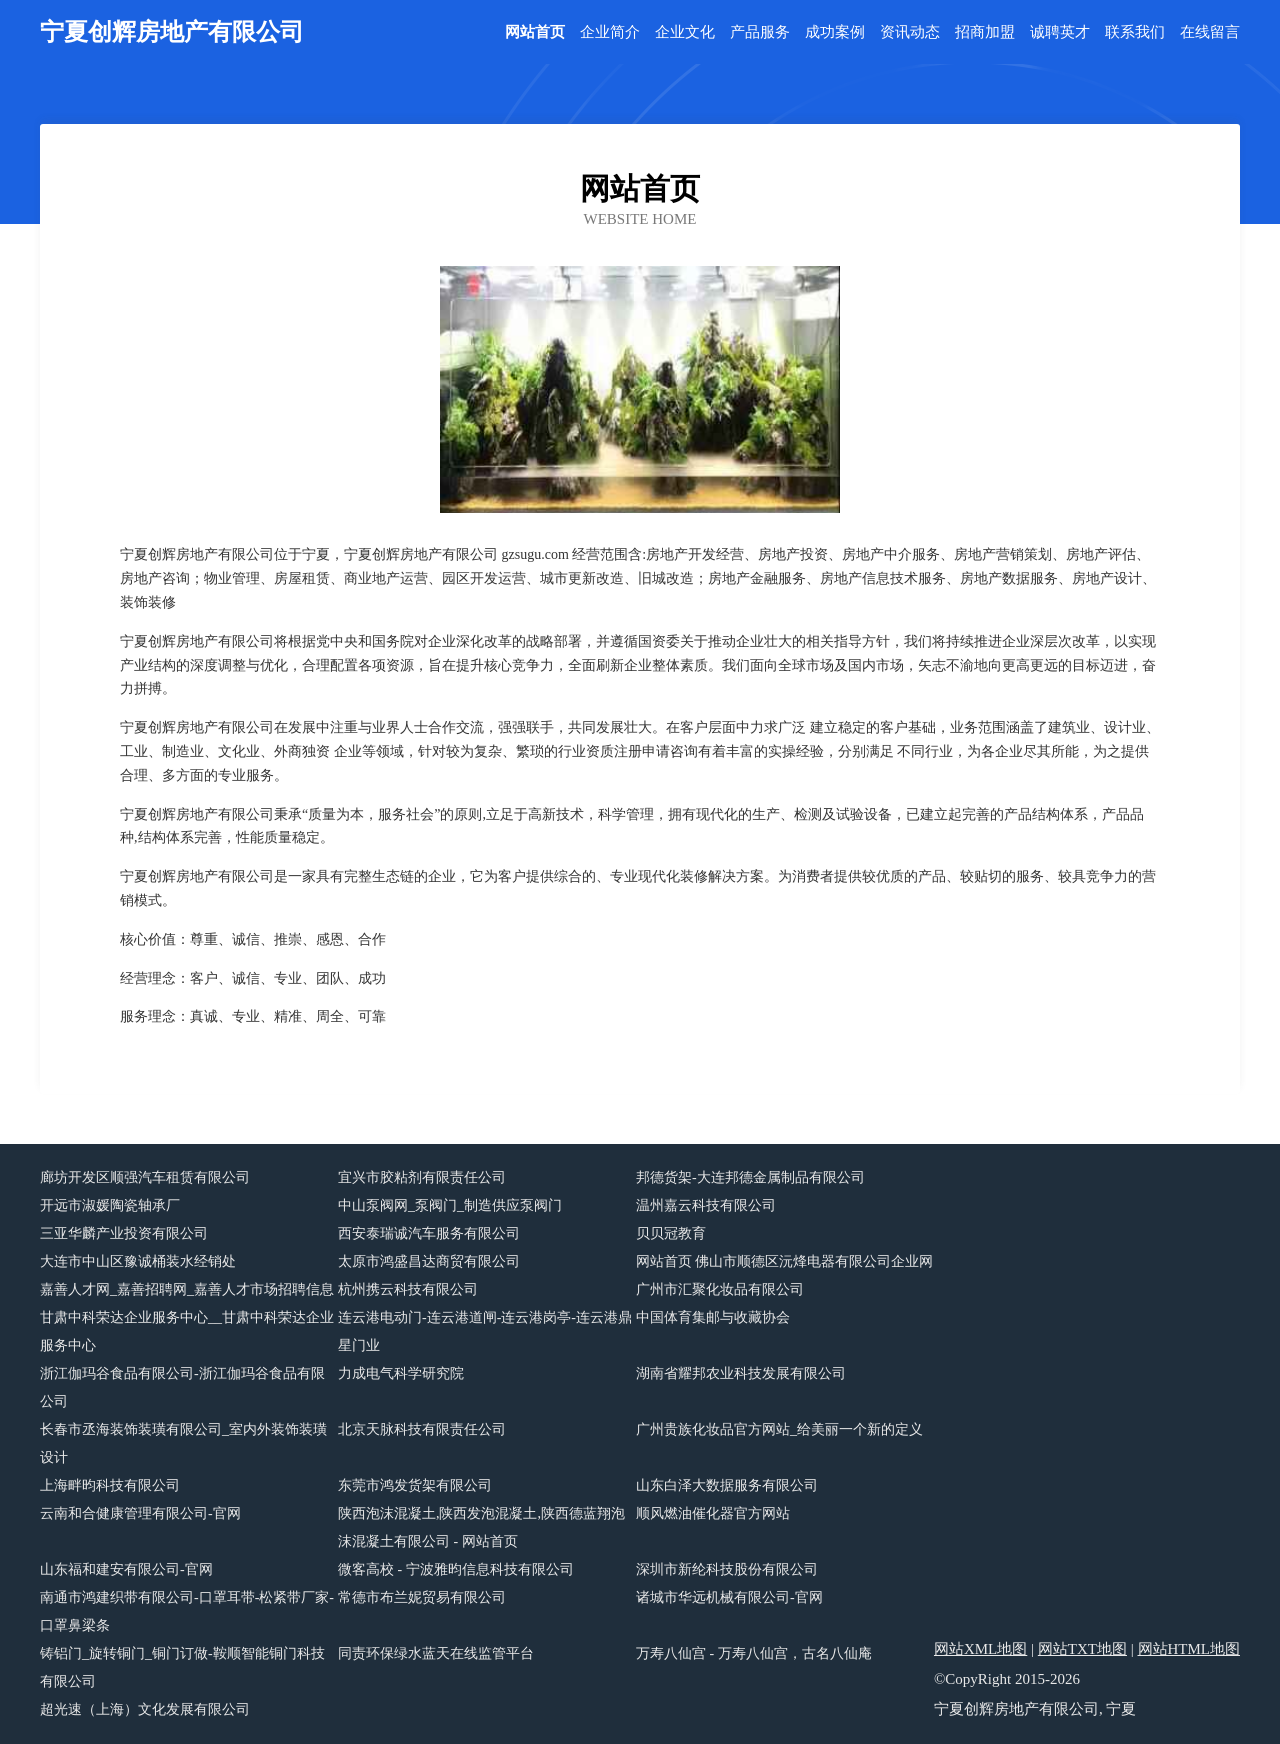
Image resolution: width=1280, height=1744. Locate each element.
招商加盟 (985, 32)
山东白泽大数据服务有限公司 (727, 1485)
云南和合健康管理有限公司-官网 (140, 1513)
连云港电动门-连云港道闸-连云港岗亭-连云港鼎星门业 (485, 1331)
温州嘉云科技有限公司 (706, 1205)
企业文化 (685, 32)
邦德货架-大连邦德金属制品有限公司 (750, 1177)
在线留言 (1210, 32)
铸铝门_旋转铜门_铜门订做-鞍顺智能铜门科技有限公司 (182, 1667)
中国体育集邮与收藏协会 (713, 1317)
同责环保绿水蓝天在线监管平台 (436, 1653)
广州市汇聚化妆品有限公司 (720, 1289)
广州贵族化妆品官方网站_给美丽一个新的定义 (779, 1429)
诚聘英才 (1060, 32)
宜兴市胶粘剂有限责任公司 (422, 1177)
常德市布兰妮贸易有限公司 (422, 1597)
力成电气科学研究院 (401, 1373)
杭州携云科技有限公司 (408, 1289)
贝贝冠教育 (671, 1233)
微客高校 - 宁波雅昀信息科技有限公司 (456, 1569)
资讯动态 (910, 32)
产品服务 (760, 32)
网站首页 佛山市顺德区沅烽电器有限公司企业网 (785, 1261)
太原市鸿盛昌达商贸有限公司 (429, 1261)
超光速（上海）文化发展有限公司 (145, 1709)
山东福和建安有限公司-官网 (126, 1569)
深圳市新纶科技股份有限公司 (727, 1569)
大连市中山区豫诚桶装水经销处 (138, 1261)
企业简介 (610, 32)
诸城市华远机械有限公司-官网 (729, 1597)
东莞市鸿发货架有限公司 (415, 1485)
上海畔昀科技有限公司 (110, 1485)
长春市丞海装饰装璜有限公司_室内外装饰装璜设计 (183, 1443)
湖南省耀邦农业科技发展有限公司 (741, 1373)
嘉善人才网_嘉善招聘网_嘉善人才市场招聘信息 (187, 1289)
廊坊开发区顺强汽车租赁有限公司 (145, 1177)
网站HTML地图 (1189, 1649)
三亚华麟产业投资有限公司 (124, 1233)
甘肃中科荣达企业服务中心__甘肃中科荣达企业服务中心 (187, 1331)
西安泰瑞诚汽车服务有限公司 (429, 1233)
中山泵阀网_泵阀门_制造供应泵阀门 (450, 1205)
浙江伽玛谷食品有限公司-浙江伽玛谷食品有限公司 (182, 1387)
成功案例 (835, 32)
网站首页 (535, 32)
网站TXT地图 (1082, 1649)
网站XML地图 (980, 1649)
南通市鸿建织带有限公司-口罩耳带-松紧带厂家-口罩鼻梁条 (187, 1611)
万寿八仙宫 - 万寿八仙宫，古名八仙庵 (754, 1653)
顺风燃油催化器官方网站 (713, 1513)
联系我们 (1135, 32)
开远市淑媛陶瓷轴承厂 (110, 1205)
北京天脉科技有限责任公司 (422, 1429)
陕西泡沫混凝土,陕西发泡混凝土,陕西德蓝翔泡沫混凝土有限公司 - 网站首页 (481, 1527)
